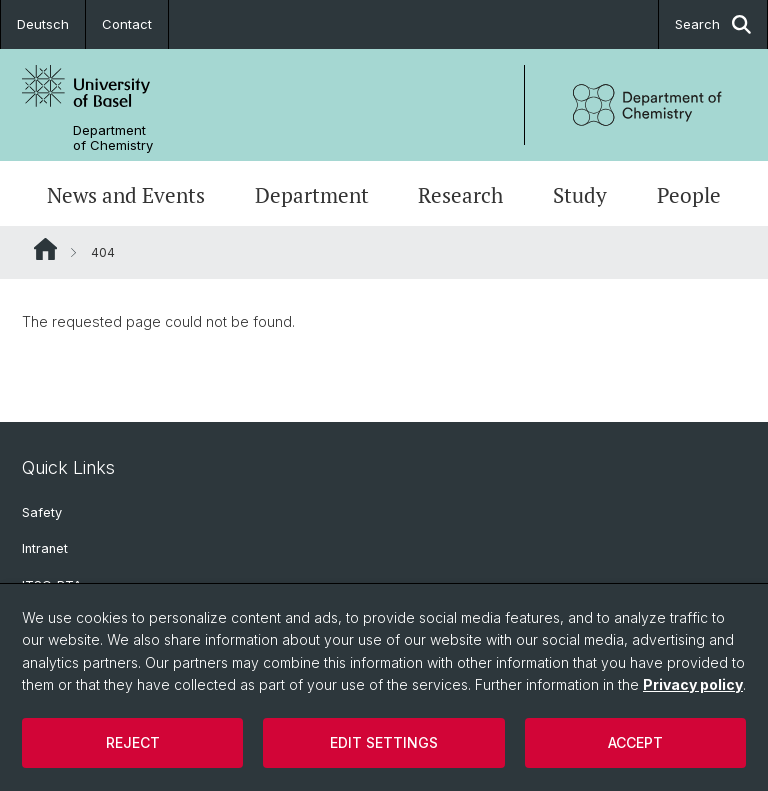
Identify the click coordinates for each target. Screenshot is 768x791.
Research (460, 195)
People (689, 195)
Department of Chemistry (113, 138)
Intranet (45, 548)
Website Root (45, 249)
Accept (635, 742)
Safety (42, 512)
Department (312, 195)
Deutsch (43, 24)
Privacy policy (693, 684)
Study (580, 195)
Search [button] (713, 24)
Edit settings (384, 742)
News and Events (126, 195)
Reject (133, 742)
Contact (127, 24)
